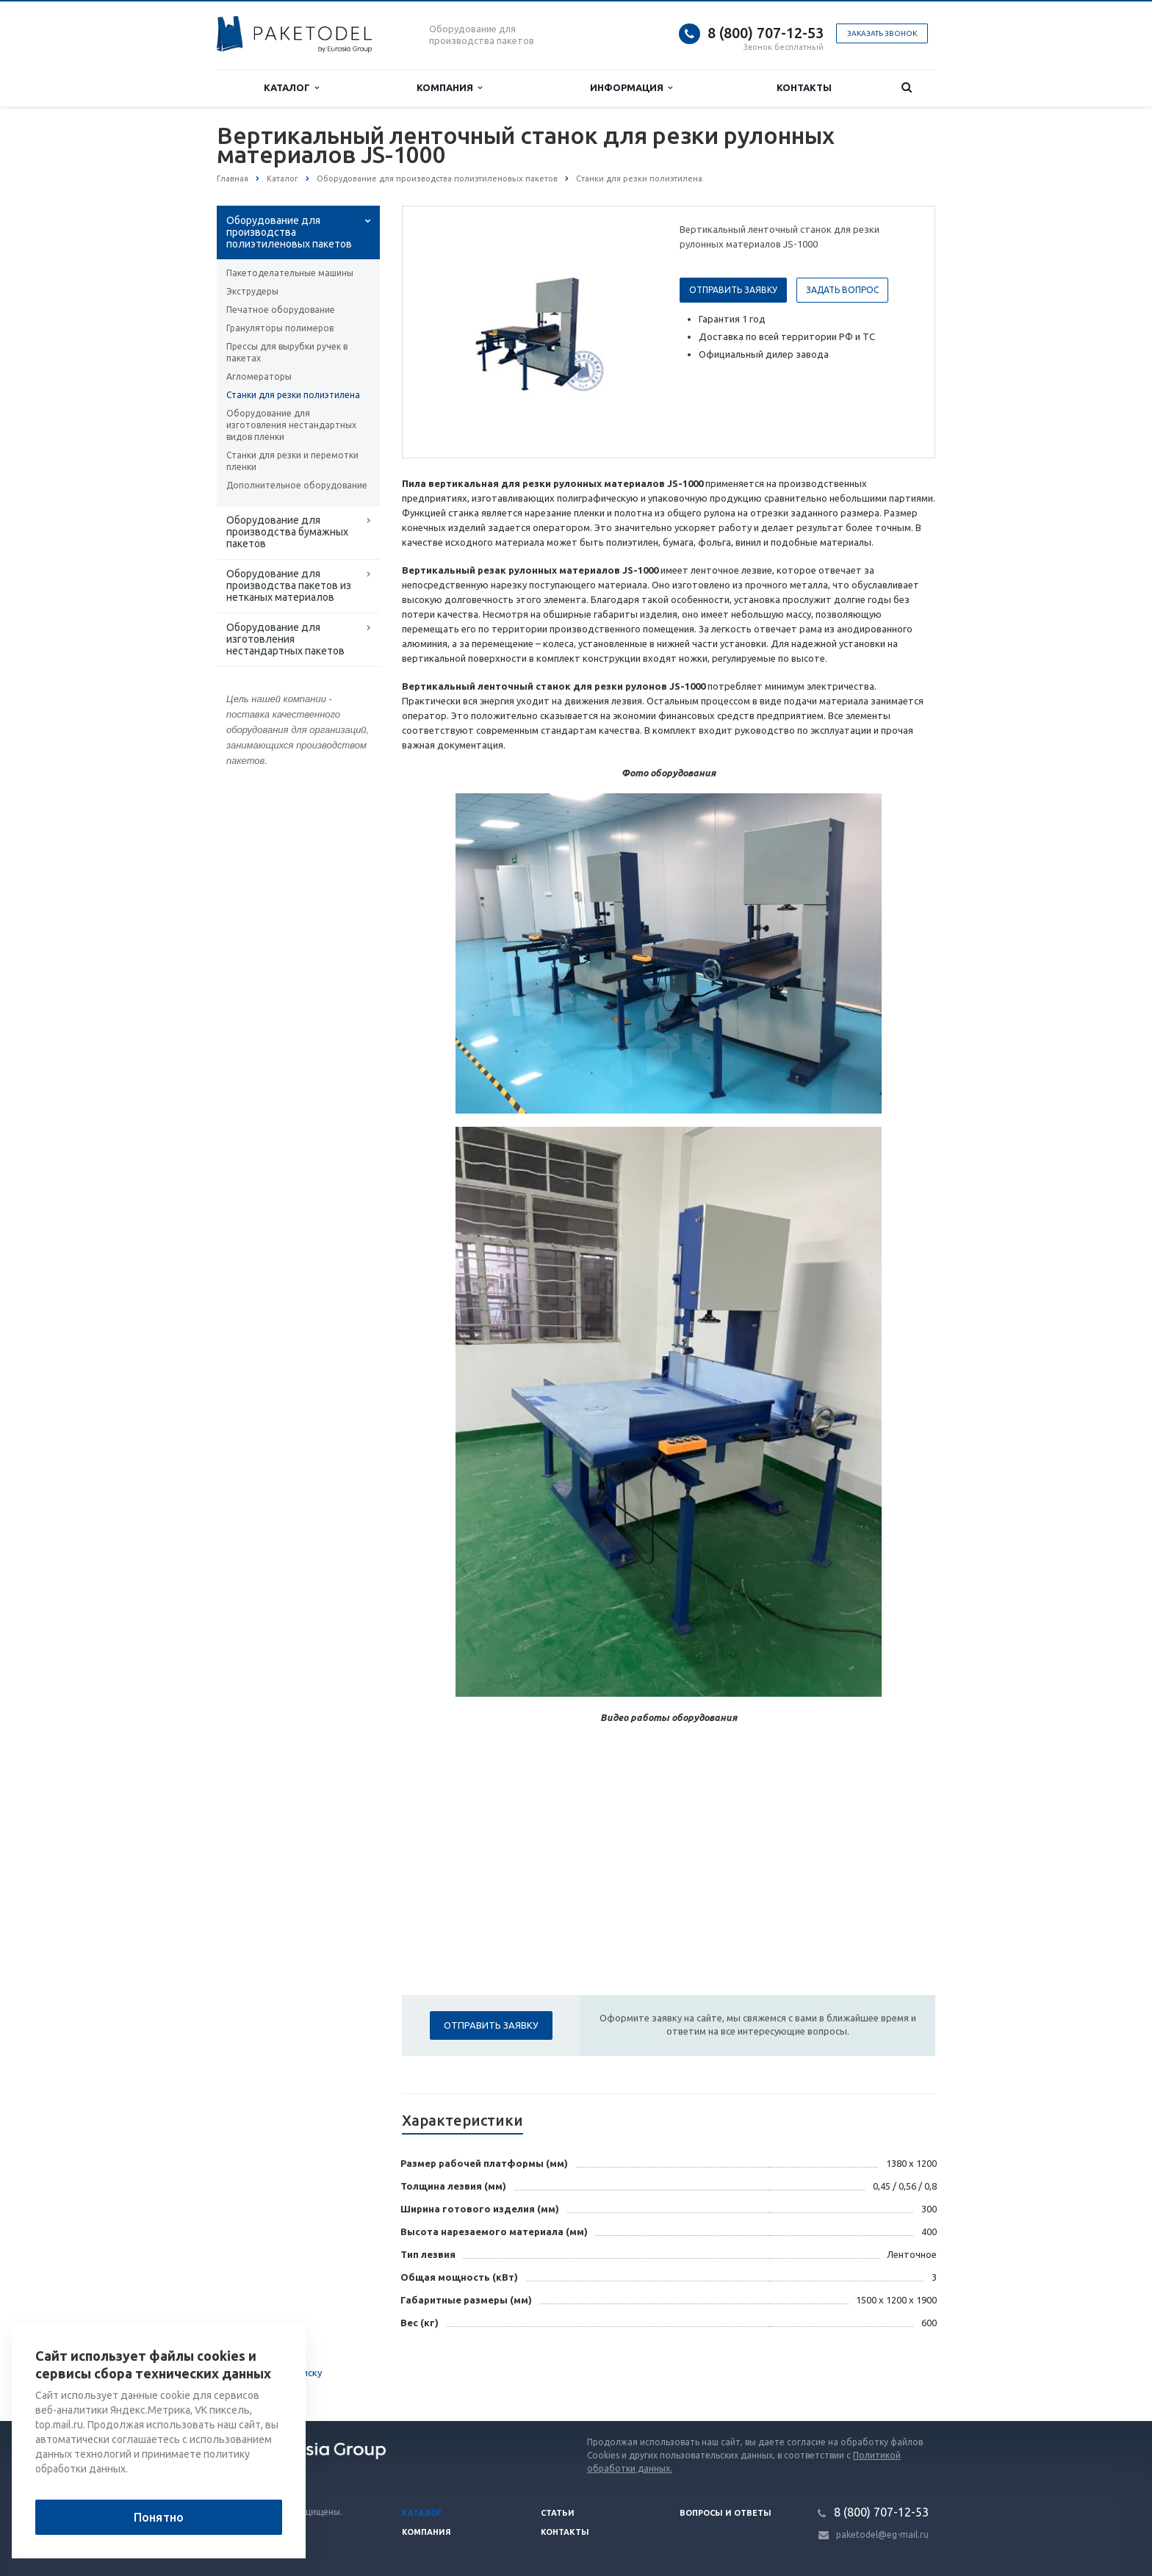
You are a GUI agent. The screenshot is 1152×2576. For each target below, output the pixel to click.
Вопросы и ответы (725, 2512)
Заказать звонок (882, 33)
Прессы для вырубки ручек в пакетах (287, 352)
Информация (631, 87)
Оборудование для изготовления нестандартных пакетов (285, 639)
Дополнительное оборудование (296, 485)
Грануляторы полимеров (280, 328)
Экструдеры (252, 291)
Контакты (804, 87)
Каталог (291, 87)
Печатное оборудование (280, 309)
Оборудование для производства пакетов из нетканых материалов (288, 585)
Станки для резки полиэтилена (293, 395)
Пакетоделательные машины (289, 273)
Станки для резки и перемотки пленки (292, 461)
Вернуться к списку (264, 2374)
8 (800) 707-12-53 (766, 32)
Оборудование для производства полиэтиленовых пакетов (289, 232)
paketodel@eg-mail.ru (882, 2534)
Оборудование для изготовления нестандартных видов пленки (291, 424)
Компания (449, 87)
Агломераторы (259, 376)
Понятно (159, 2517)
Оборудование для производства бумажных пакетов (287, 531)
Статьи (558, 2512)
